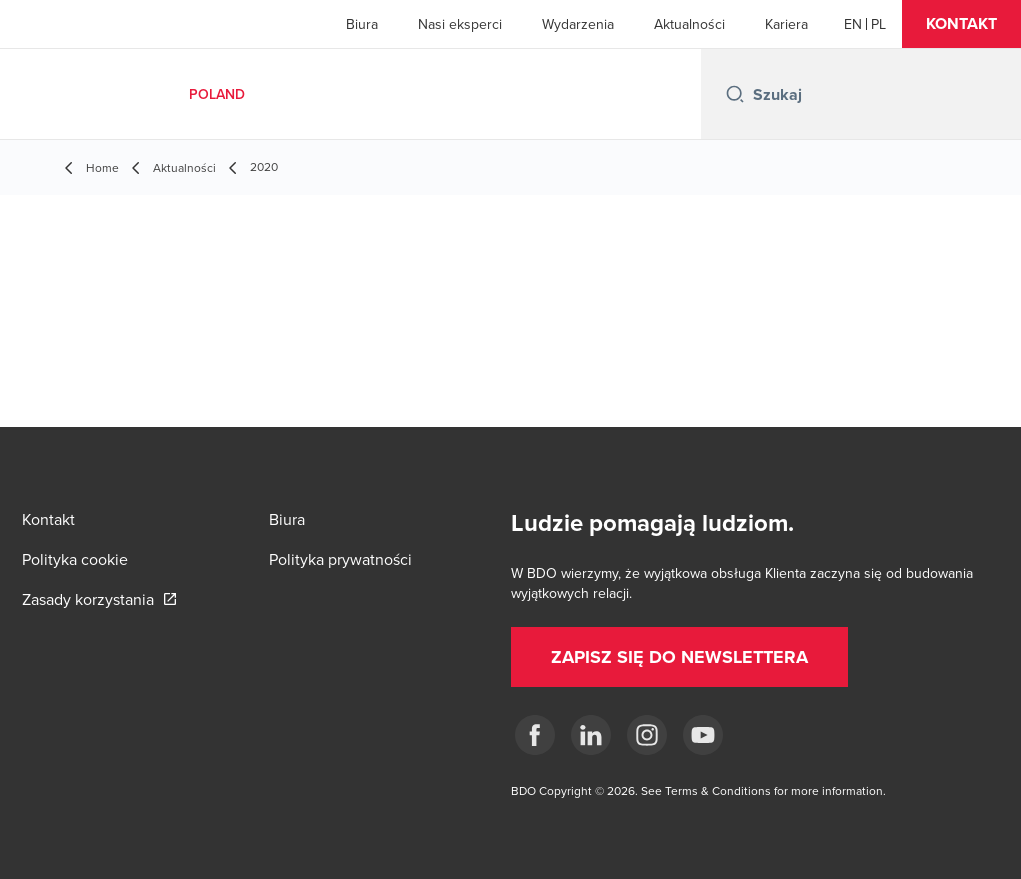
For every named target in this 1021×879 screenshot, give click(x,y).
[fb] (535, 735)
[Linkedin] (591, 735)
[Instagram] (647, 735)
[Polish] (878, 24)
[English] (853, 24)
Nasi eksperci (460, 24)
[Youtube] (703, 735)
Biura (362, 24)
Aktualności (689, 24)
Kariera (786, 24)
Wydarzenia (578, 24)
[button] (961, 24)
